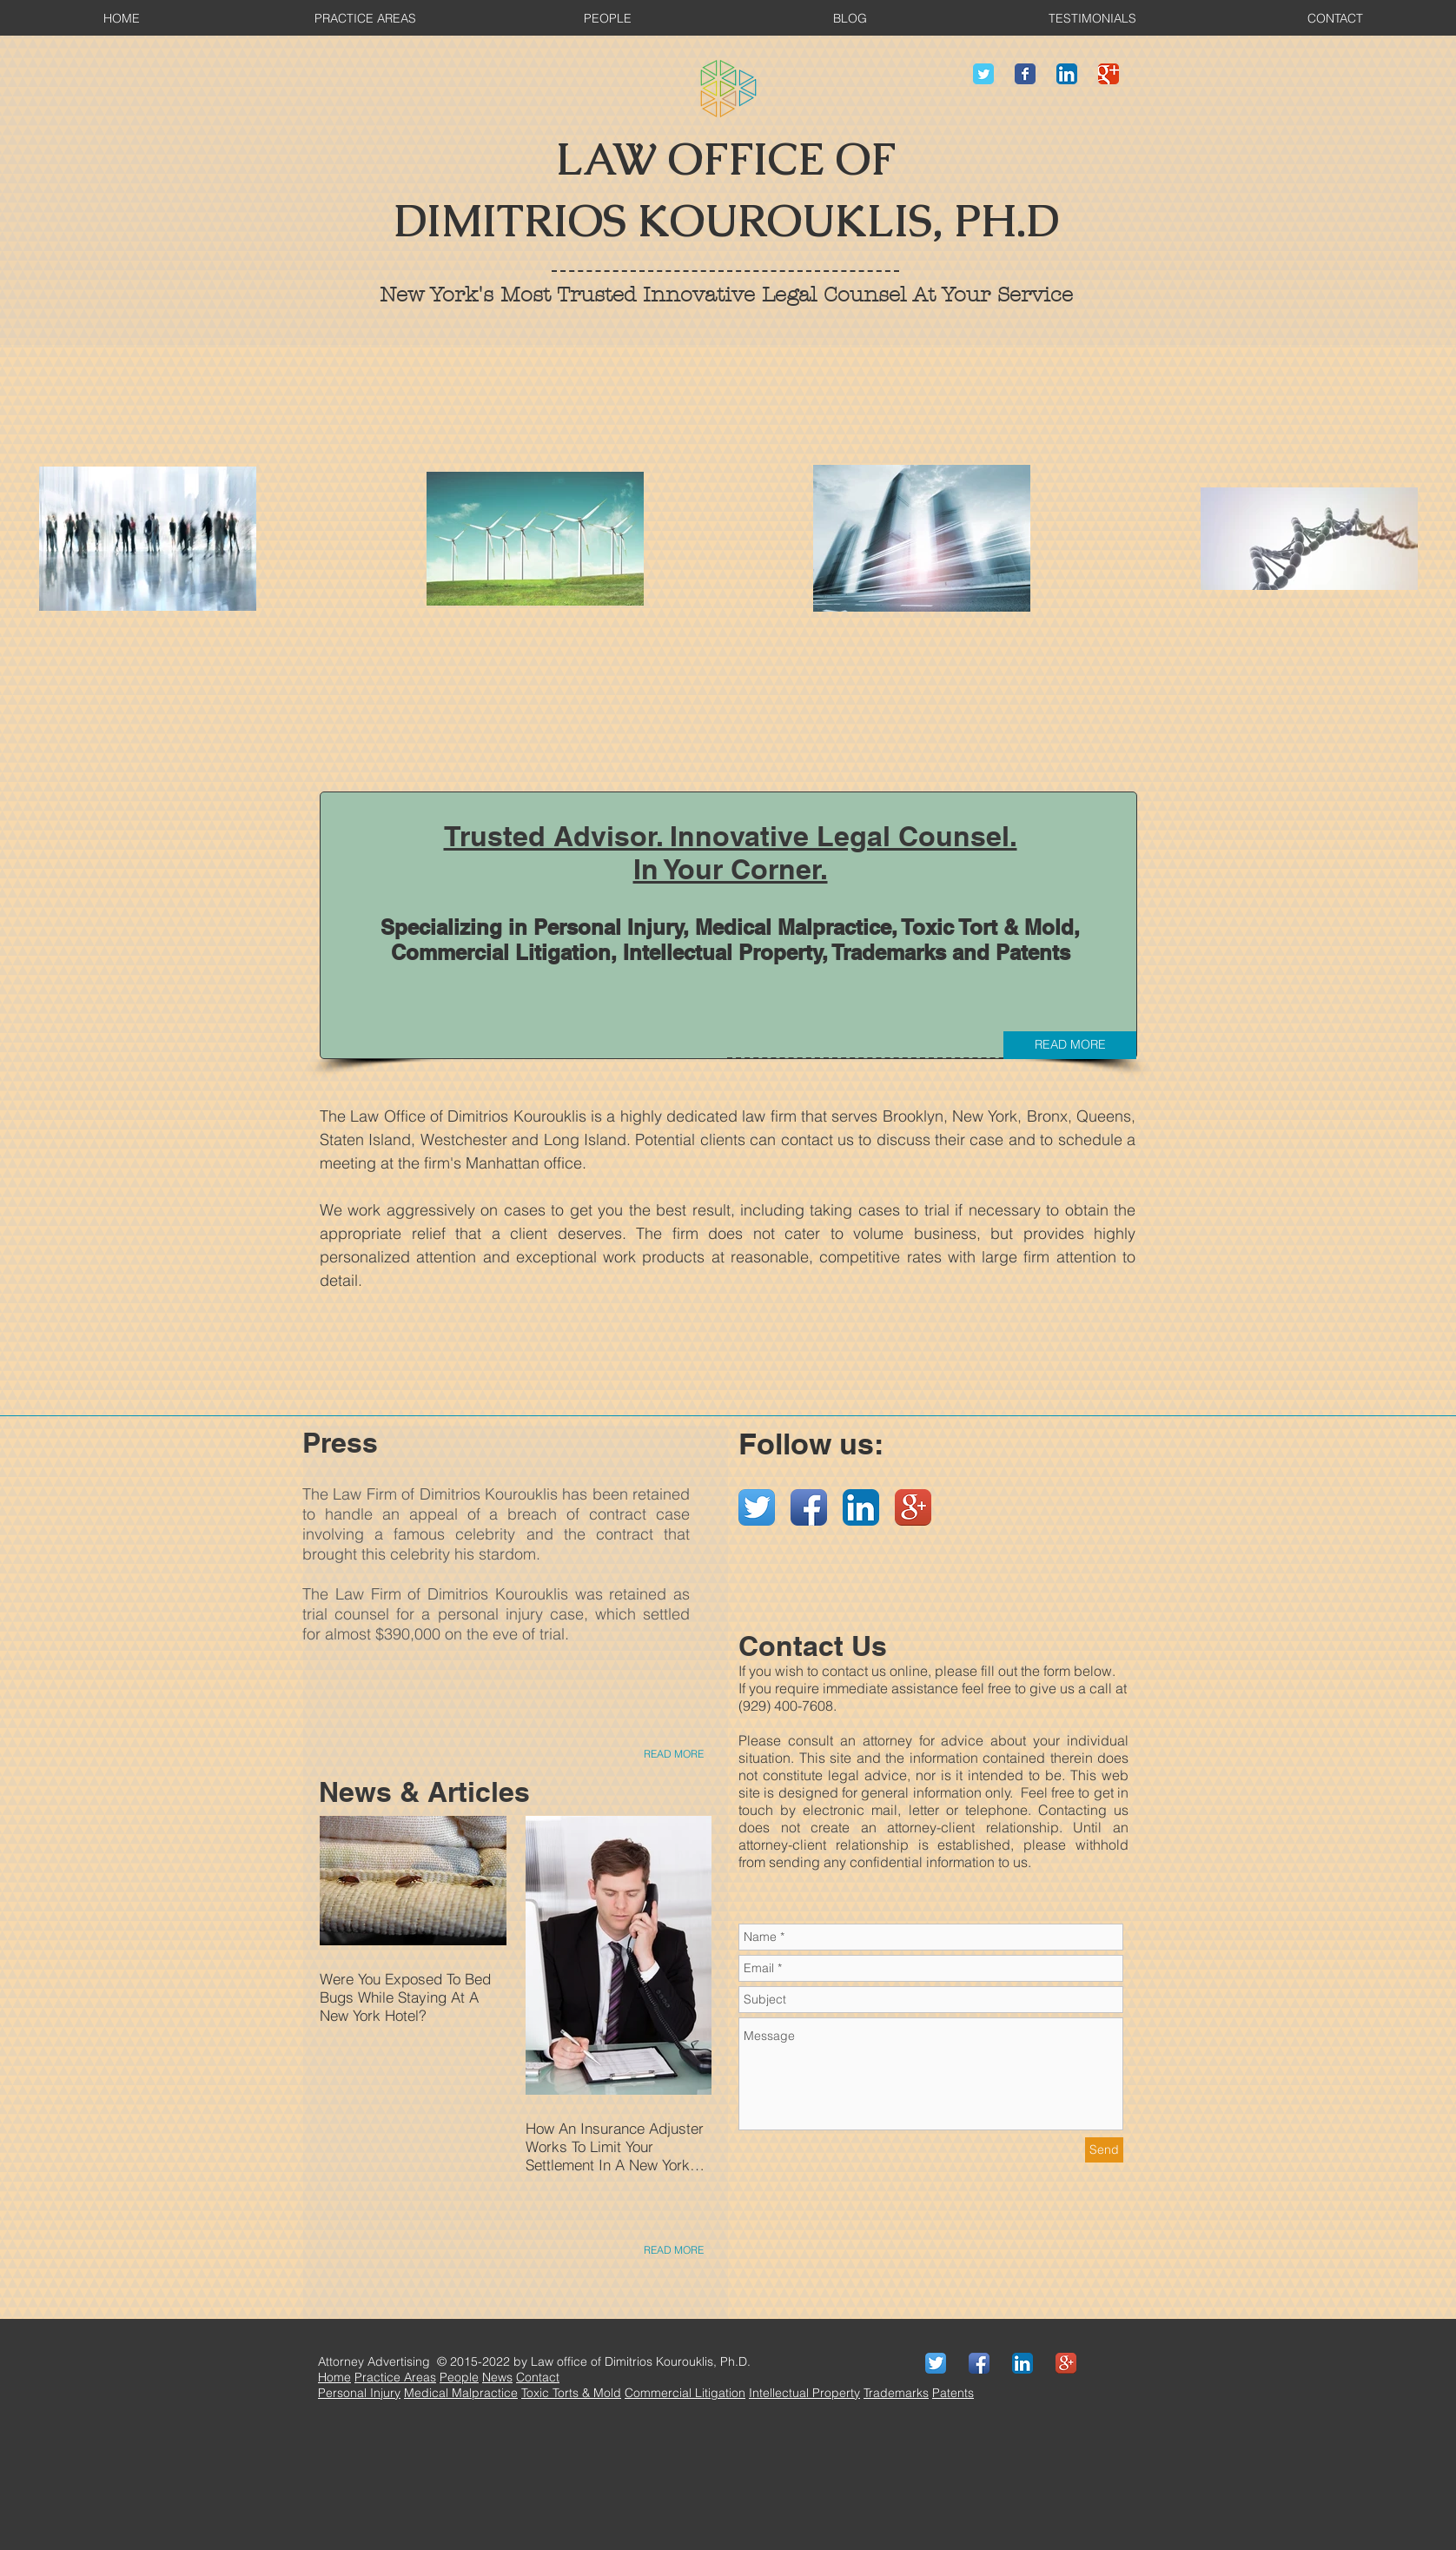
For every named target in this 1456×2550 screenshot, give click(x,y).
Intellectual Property (804, 2393)
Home (334, 2377)
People (459, 2377)
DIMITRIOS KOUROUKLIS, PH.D (726, 221)
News (497, 2377)
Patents (953, 2393)
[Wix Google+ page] (1108, 73)
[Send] (1104, 2150)
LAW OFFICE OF (726, 159)
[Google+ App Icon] (913, 1507)
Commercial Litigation (685, 2393)
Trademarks (896, 2393)
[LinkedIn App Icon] (1066, 73)
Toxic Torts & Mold (571, 2393)
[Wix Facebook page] (1025, 73)
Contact (537, 2377)
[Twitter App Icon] (756, 1507)
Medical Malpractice (461, 2393)
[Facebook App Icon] (809, 1507)
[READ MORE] (1069, 1045)
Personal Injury (359, 2393)
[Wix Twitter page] (983, 73)
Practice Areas (395, 2377)
